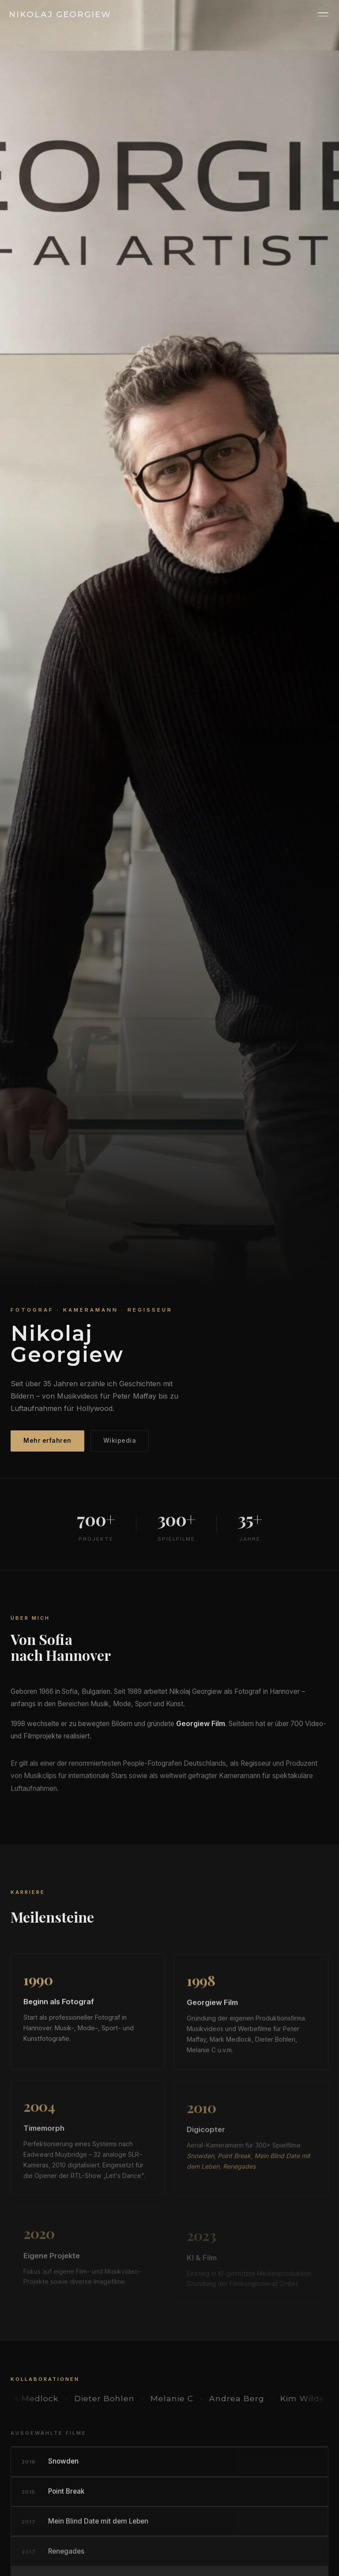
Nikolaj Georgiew (60, 14)
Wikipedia (119, 1440)
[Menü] (323, 14)
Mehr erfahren (47, 1440)
